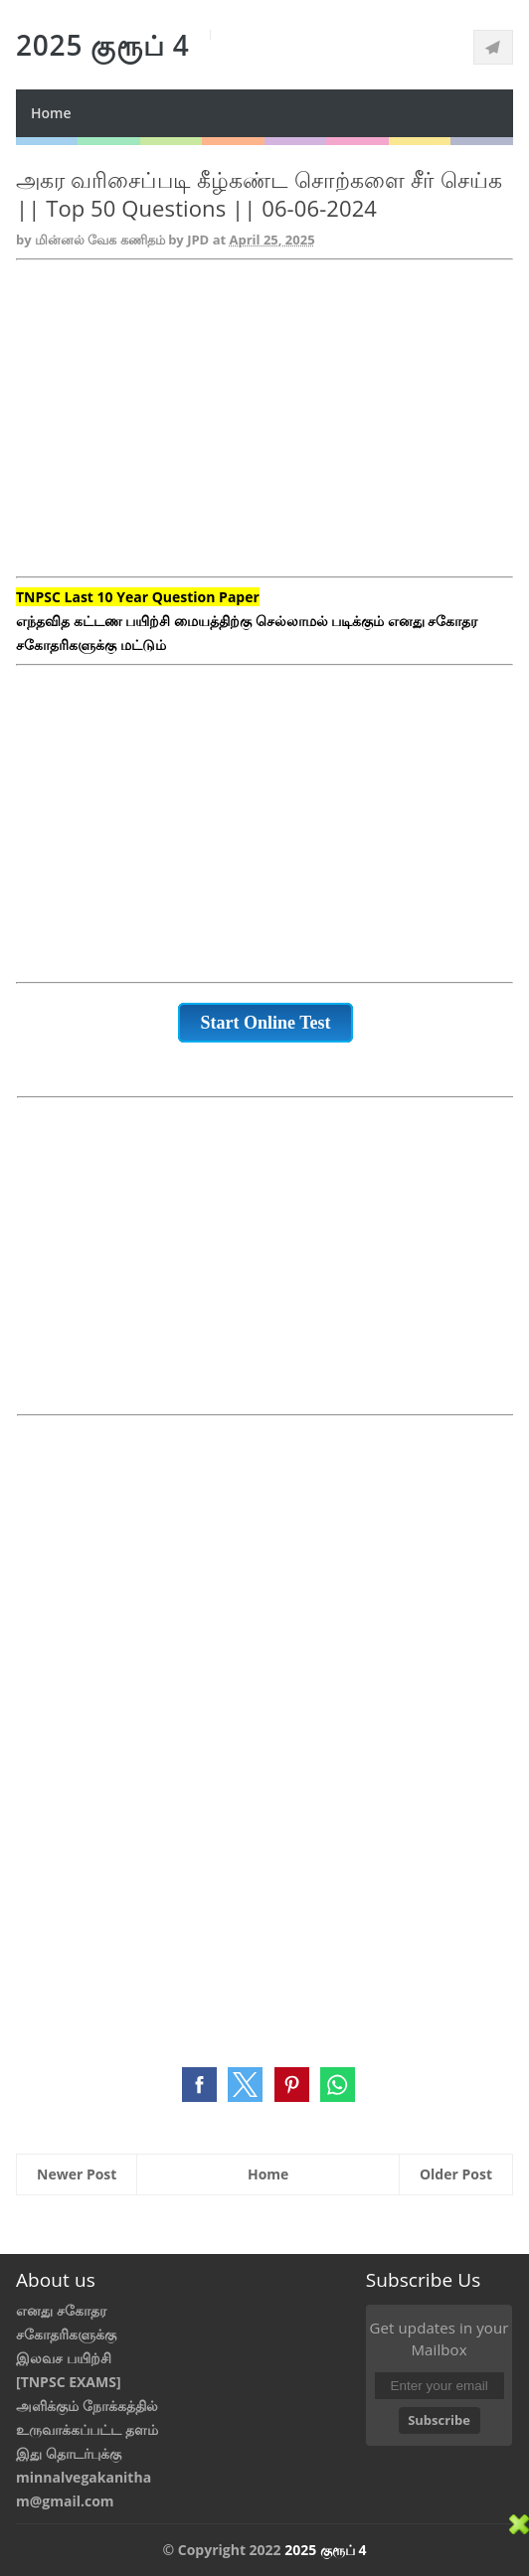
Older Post (456, 2174)
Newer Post (76, 2174)
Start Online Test (265, 1023)
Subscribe (439, 2420)
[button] (199, 2084)
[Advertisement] (264, 430)
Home (51, 112)
